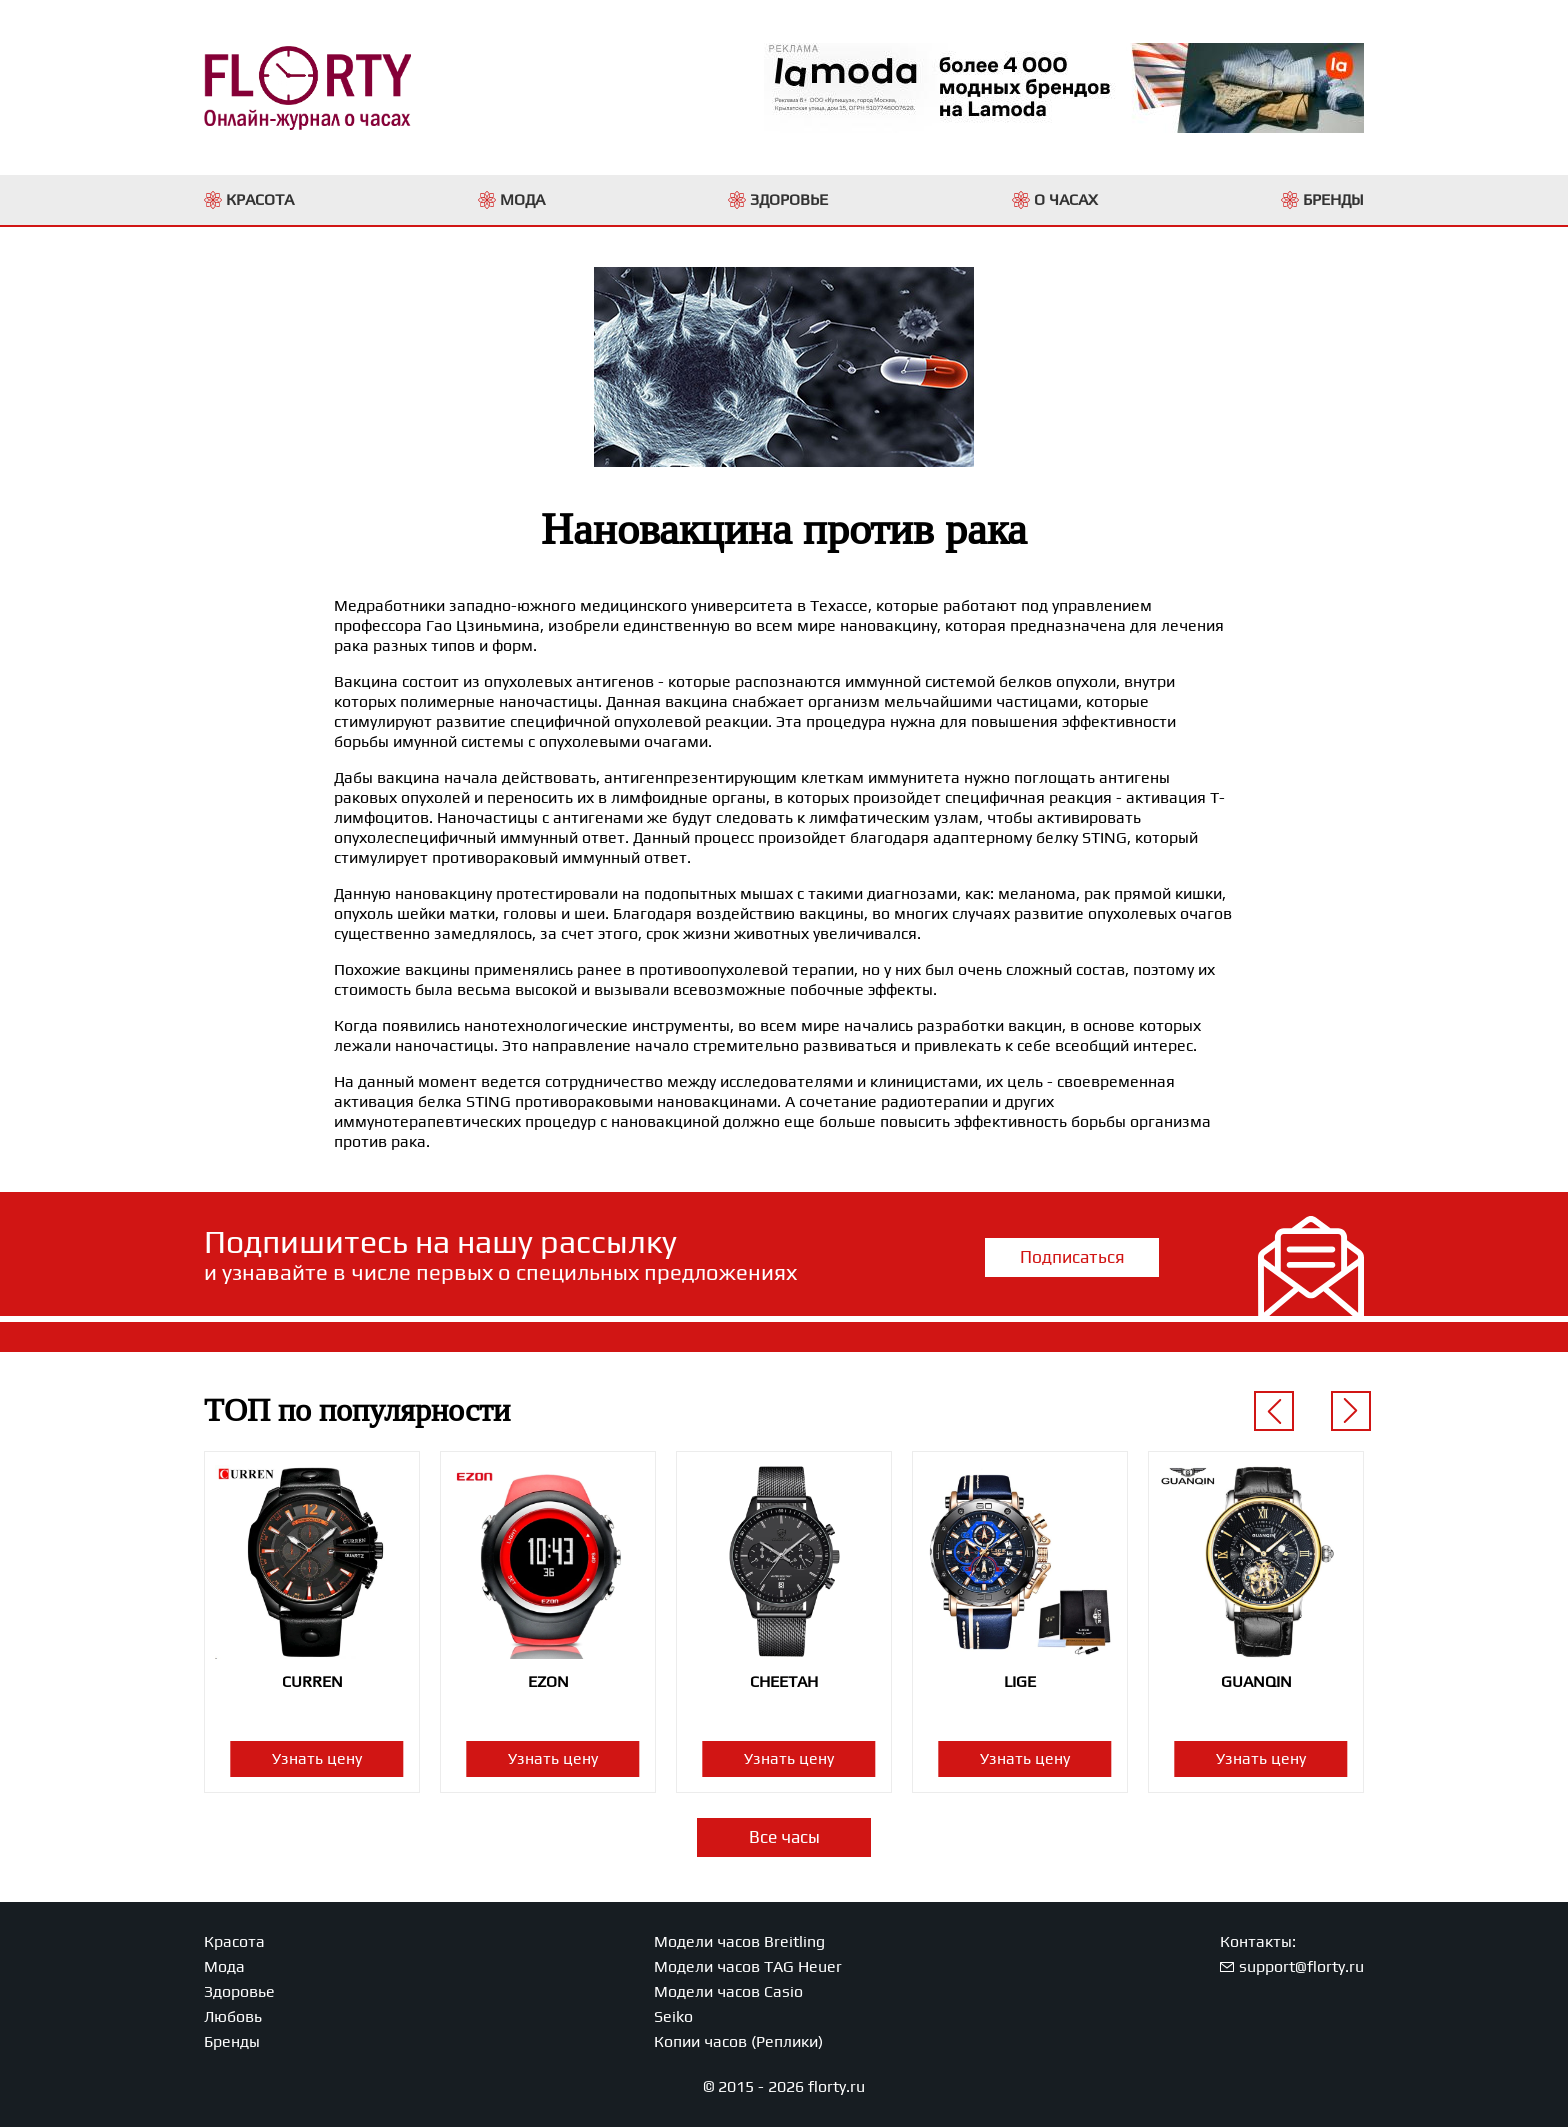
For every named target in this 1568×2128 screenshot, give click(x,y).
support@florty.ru (1301, 1967)
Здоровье (239, 1992)
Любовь (233, 2017)
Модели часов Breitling (739, 1942)
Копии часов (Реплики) (738, 2042)
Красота (234, 1942)
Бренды (232, 2042)
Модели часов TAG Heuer (748, 1967)
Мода (224, 1967)
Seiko (673, 2017)
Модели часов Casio (728, 1992)
